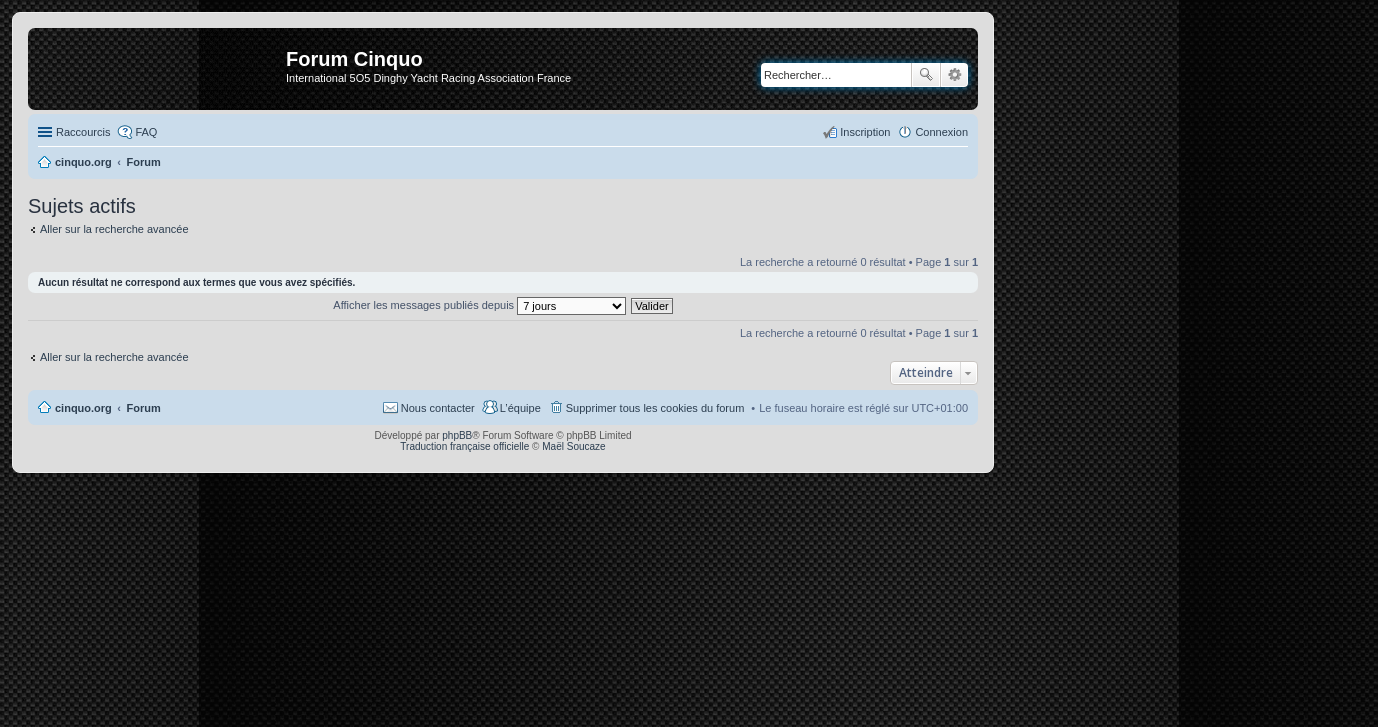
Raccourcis (83, 132)
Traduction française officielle (464, 446)
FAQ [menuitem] (146, 132)
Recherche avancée (954, 75)
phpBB (457, 435)
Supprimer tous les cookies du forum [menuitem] (655, 408)
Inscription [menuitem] (865, 132)
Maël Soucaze (573, 446)
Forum (144, 408)
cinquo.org (83, 408)
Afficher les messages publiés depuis (479, 305)
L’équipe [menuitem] (520, 408)
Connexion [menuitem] (941, 132)
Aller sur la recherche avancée (114, 229)
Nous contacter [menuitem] (438, 408)
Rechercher (926, 75)
